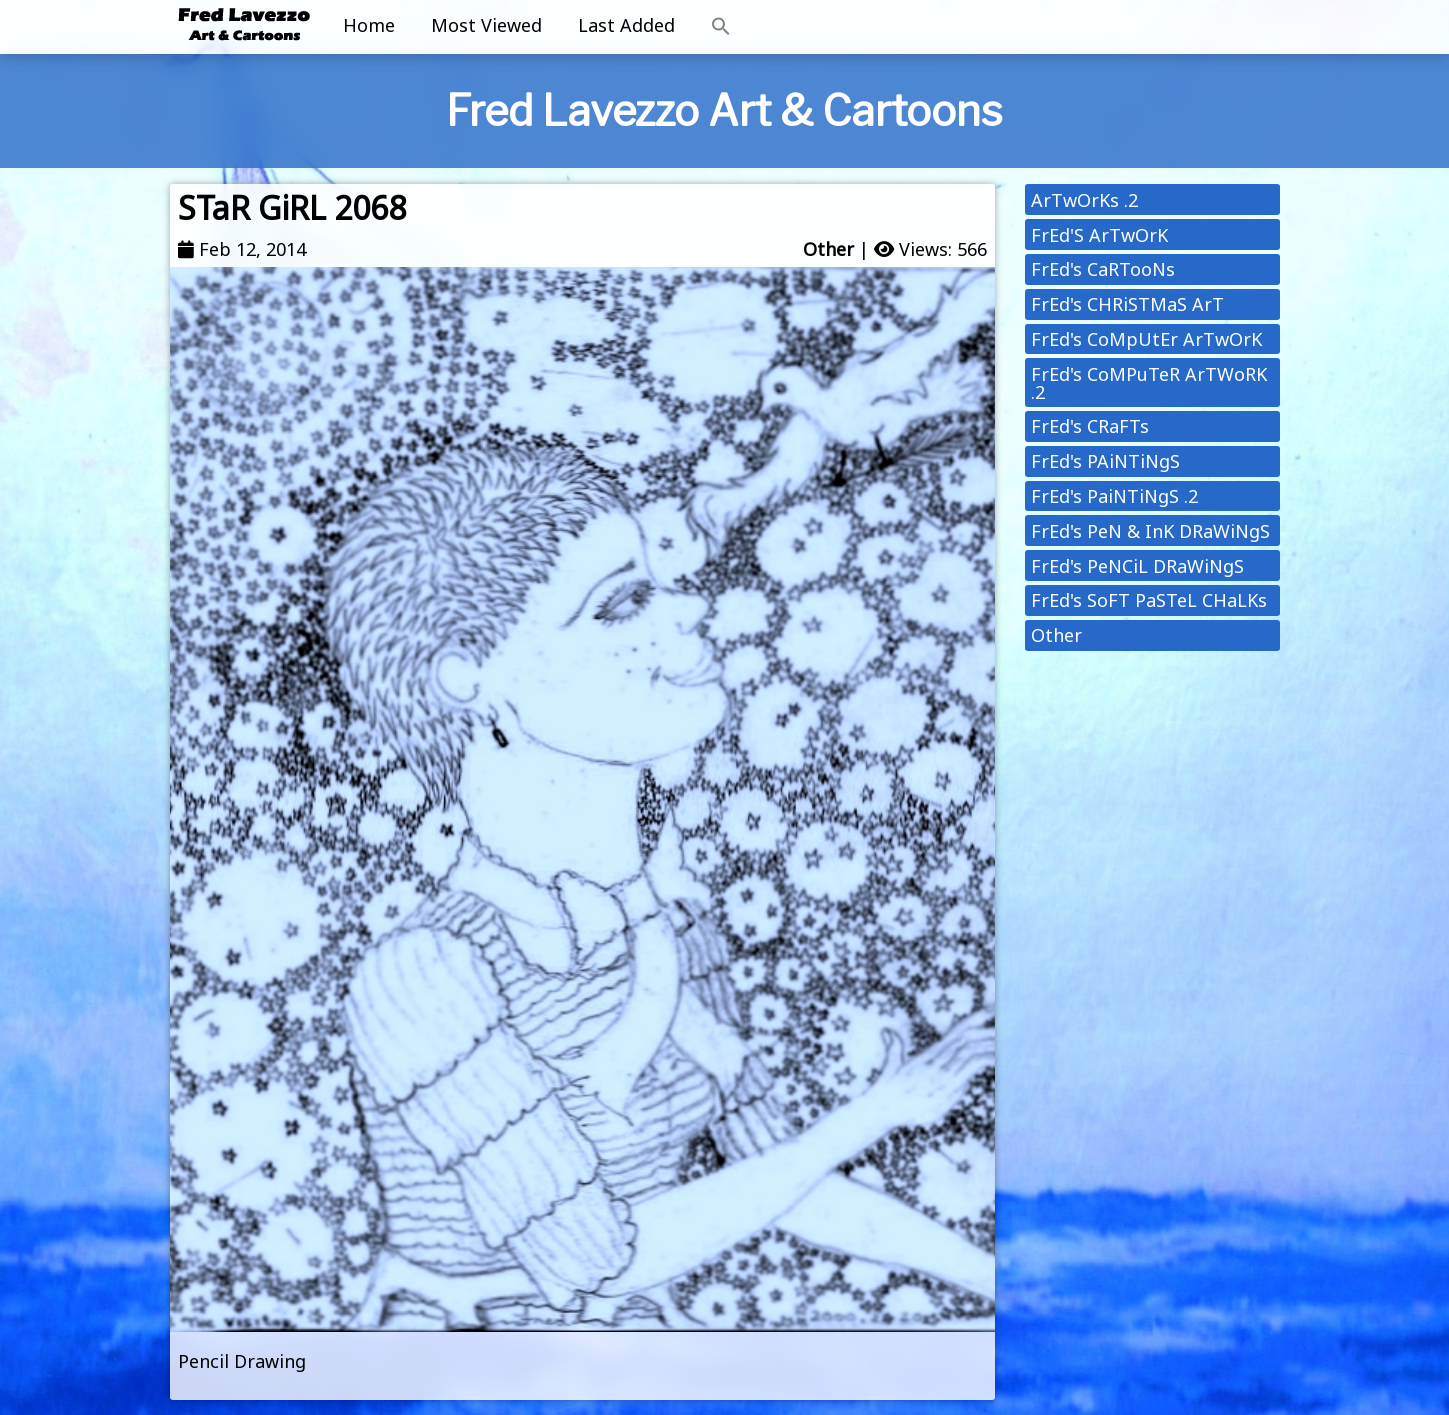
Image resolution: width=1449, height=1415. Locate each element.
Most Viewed (486, 25)
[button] (721, 27)
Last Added (626, 25)
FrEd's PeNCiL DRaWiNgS (1137, 566)
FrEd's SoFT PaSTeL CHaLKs (1149, 600)
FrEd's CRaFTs (1090, 426)
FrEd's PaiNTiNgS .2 (1114, 496)
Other (828, 249)
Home (369, 25)
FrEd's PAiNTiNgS (1105, 461)
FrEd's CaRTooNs (1103, 269)
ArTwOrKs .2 (1084, 200)
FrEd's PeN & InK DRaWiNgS (1150, 531)
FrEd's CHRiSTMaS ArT (1127, 304)
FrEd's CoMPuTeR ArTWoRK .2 (1149, 383)
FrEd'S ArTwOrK (1099, 235)
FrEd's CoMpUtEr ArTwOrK (1146, 339)
